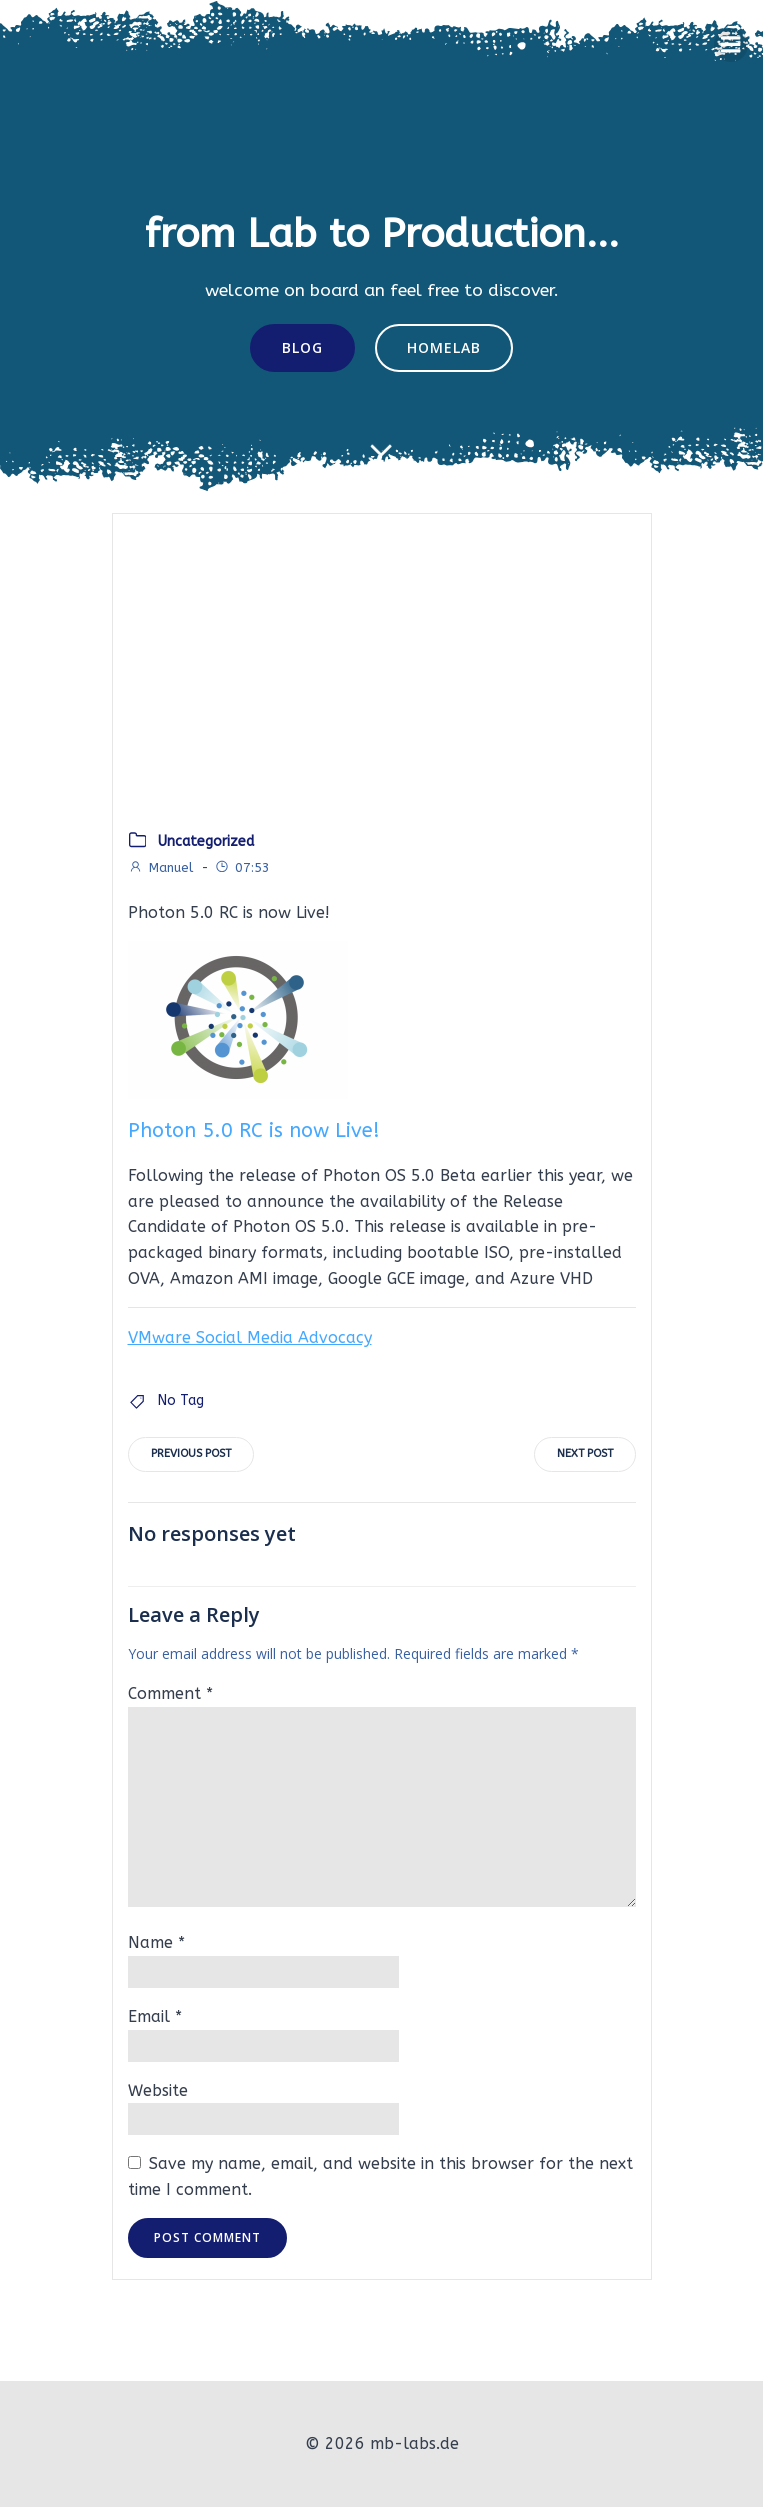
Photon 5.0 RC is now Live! (254, 1130)
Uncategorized (206, 841)
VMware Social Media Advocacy (250, 1337)
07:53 (242, 867)
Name (156, 1942)
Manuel (160, 867)
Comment (170, 1693)
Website (158, 2090)
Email (155, 2016)
